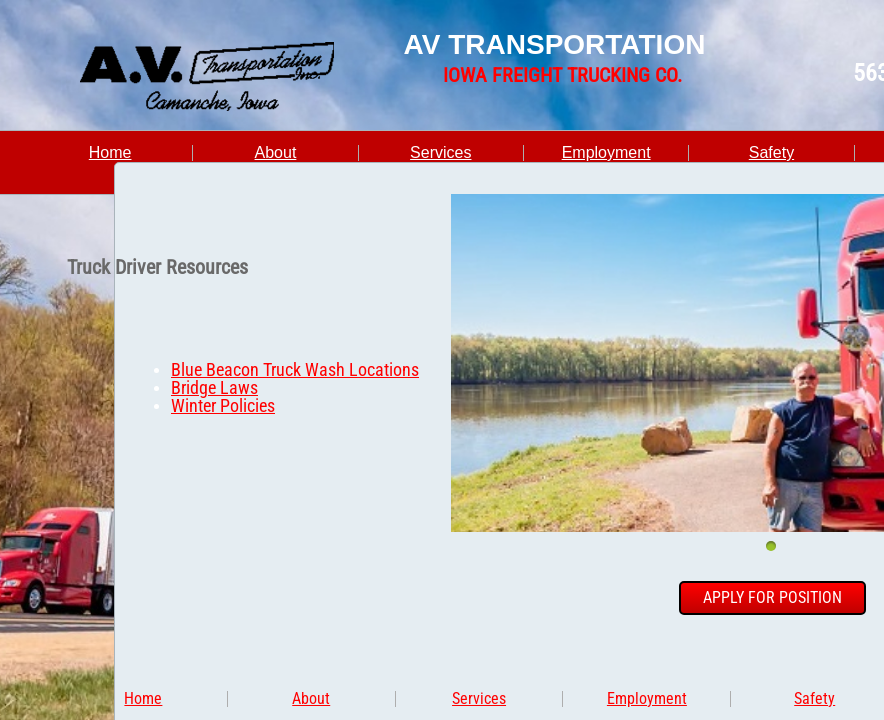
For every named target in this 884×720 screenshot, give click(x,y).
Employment (606, 152)
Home (110, 152)
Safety (771, 152)
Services (440, 152)
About (276, 152)
